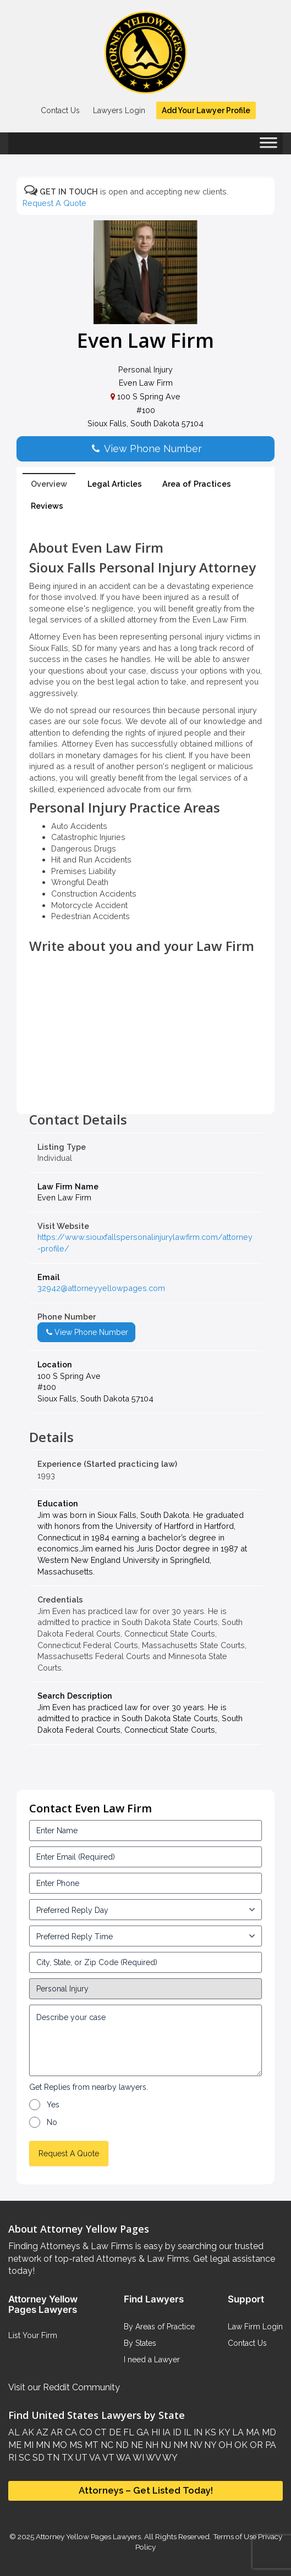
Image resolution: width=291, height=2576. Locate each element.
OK (240, 2445)
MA (252, 2432)
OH (224, 2445)
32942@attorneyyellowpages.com (101, 1288)
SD (37, 2457)
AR (55, 2432)
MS (75, 2445)
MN (42, 2445)
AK (27, 2432)
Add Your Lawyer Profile (206, 110)
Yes (53, 2104)
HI (154, 2432)
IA (165, 2432)
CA (70, 2432)
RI (12, 2457)
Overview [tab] (49, 483)
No (52, 2122)
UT (80, 2457)
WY (169, 2457)
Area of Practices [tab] (196, 483)
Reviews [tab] (47, 505)
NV (195, 2445)
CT (99, 2432)
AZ (41, 2432)
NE (136, 2445)
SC (23, 2457)
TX (66, 2457)
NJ (164, 2445)
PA (269, 2445)
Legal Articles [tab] (114, 483)
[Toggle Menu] (268, 146)
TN (52, 2457)
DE (114, 2432)
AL (14, 2432)
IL (186, 2432)
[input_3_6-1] (145, 1936)
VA (94, 2457)
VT (107, 2457)
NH (150, 2445)
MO (58, 2445)
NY (209, 2445)
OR (255, 2445)
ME (14, 2445)
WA (122, 2457)
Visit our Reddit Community (64, 2387)
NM (179, 2445)
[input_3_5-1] (145, 1909)
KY (223, 2432)
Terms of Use (234, 2536)
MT (90, 2445)
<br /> (145, 1087)
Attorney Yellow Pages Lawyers (88, 2536)
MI (27, 2445)
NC (105, 2445)
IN (196, 2432)
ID (176, 2432)
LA (237, 2432)
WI (137, 2457)
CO (84, 2432)
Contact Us (60, 110)
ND (121, 2445)
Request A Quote (54, 203)
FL (127, 2432)
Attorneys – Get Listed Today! (146, 2490)
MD (268, 2432)
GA (141, 2432)
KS (209, 2432)
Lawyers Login (119, 110)
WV (152, 2457)
